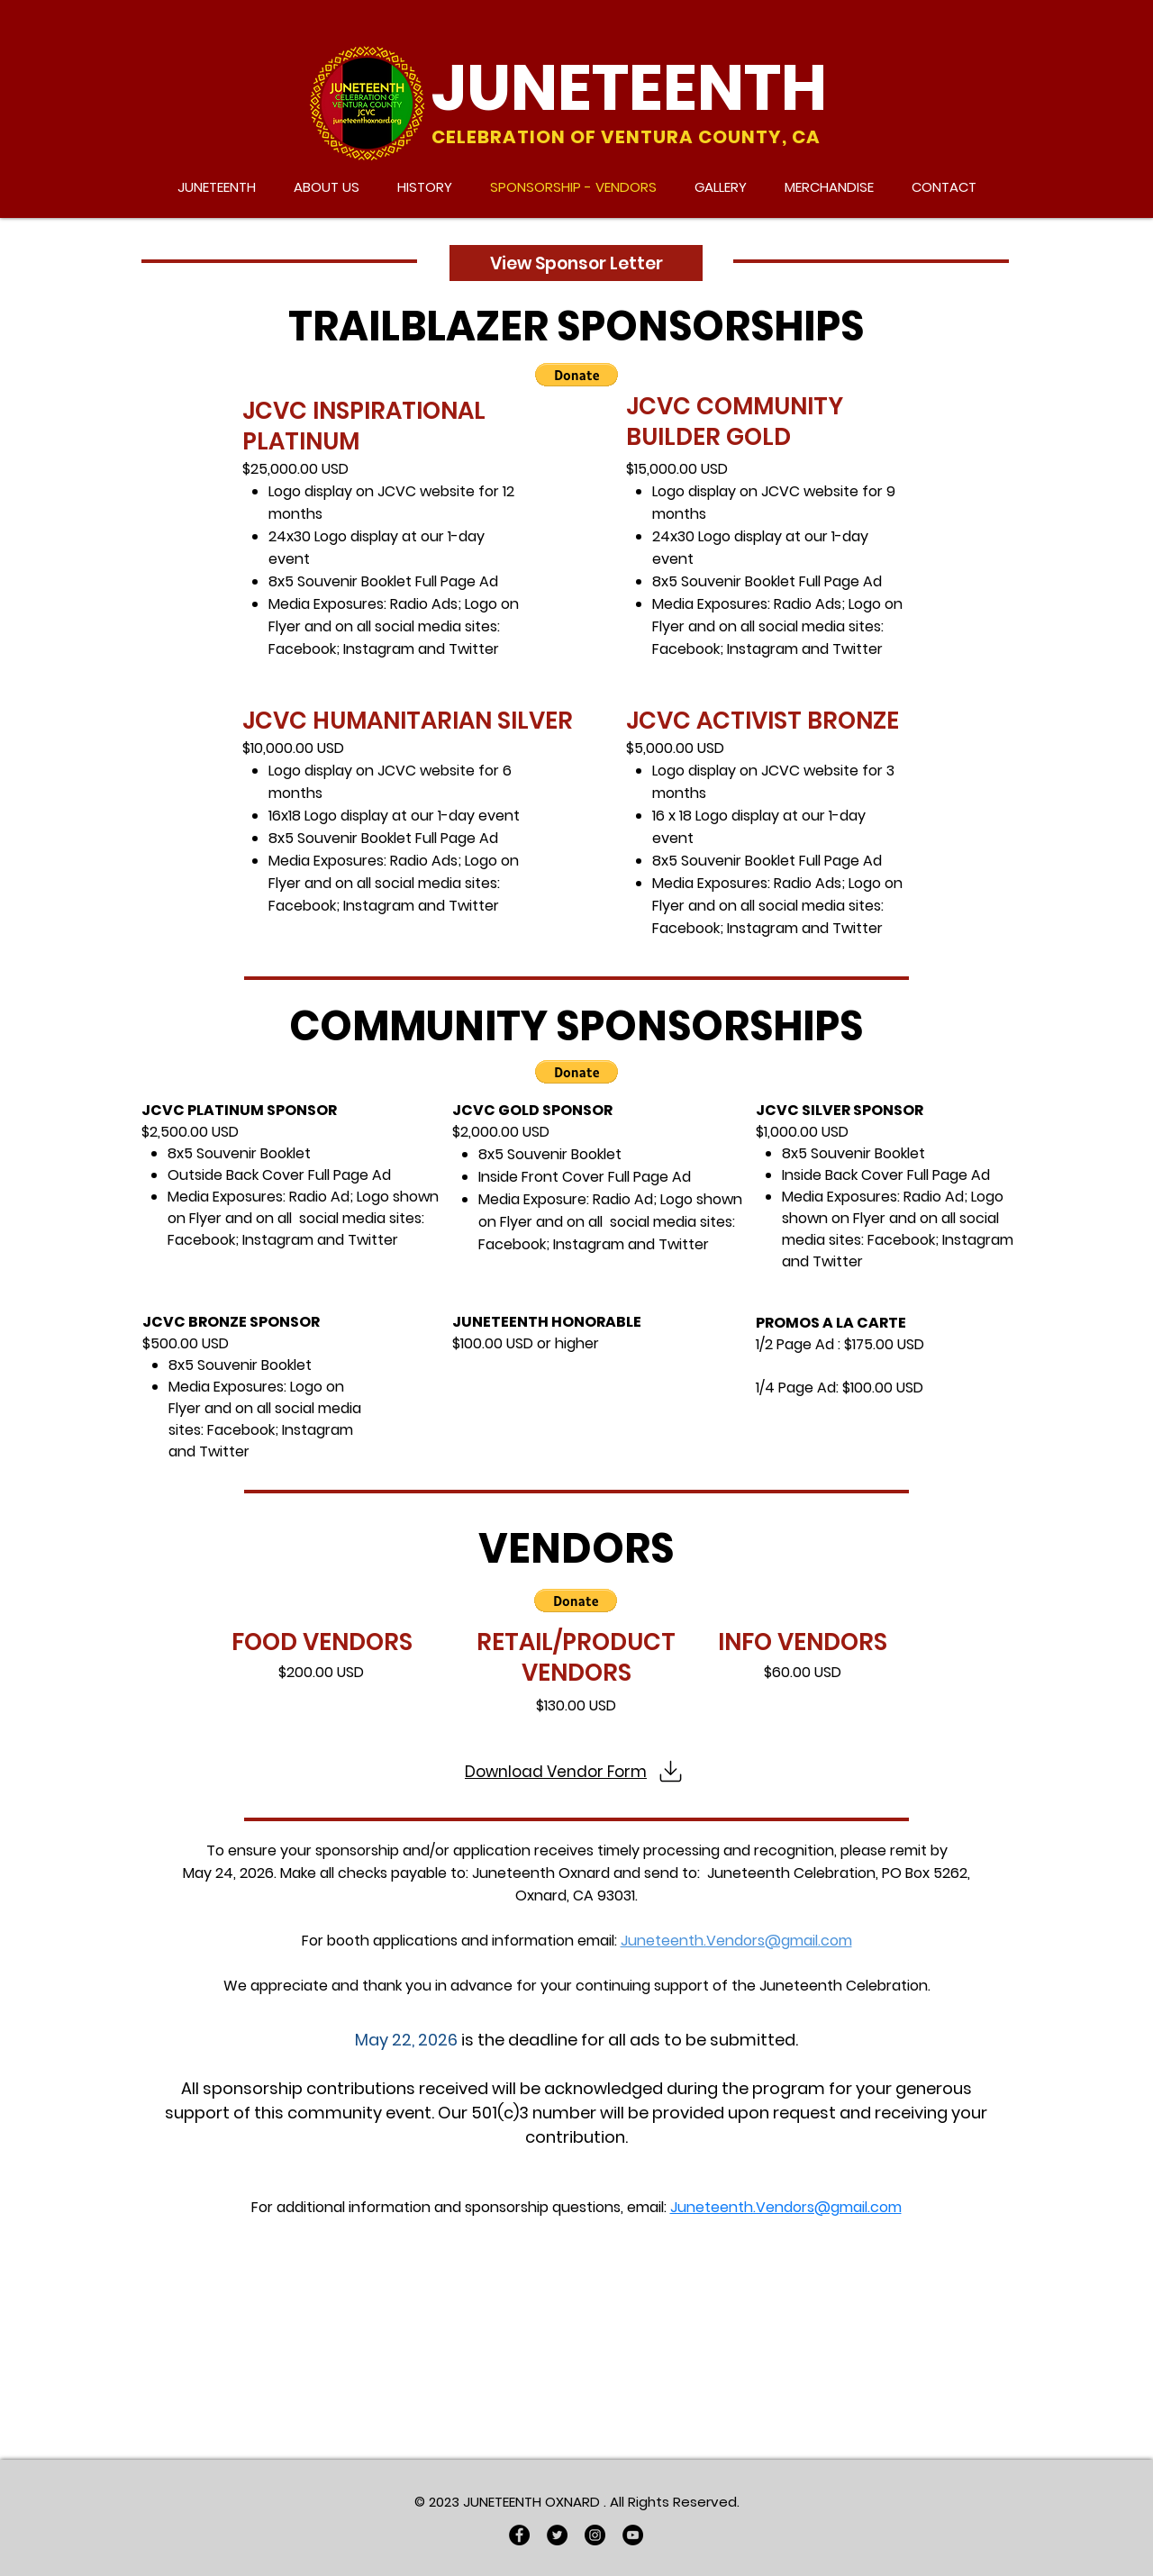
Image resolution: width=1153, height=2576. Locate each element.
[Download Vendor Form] (576, 1771)
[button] (576, 374)
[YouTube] (632, 2535)
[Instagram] (595, 2535)
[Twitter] (557, 2535)
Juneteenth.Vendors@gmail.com (736, 1940)
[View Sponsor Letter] (576, 263)
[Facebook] (519, 2535)
